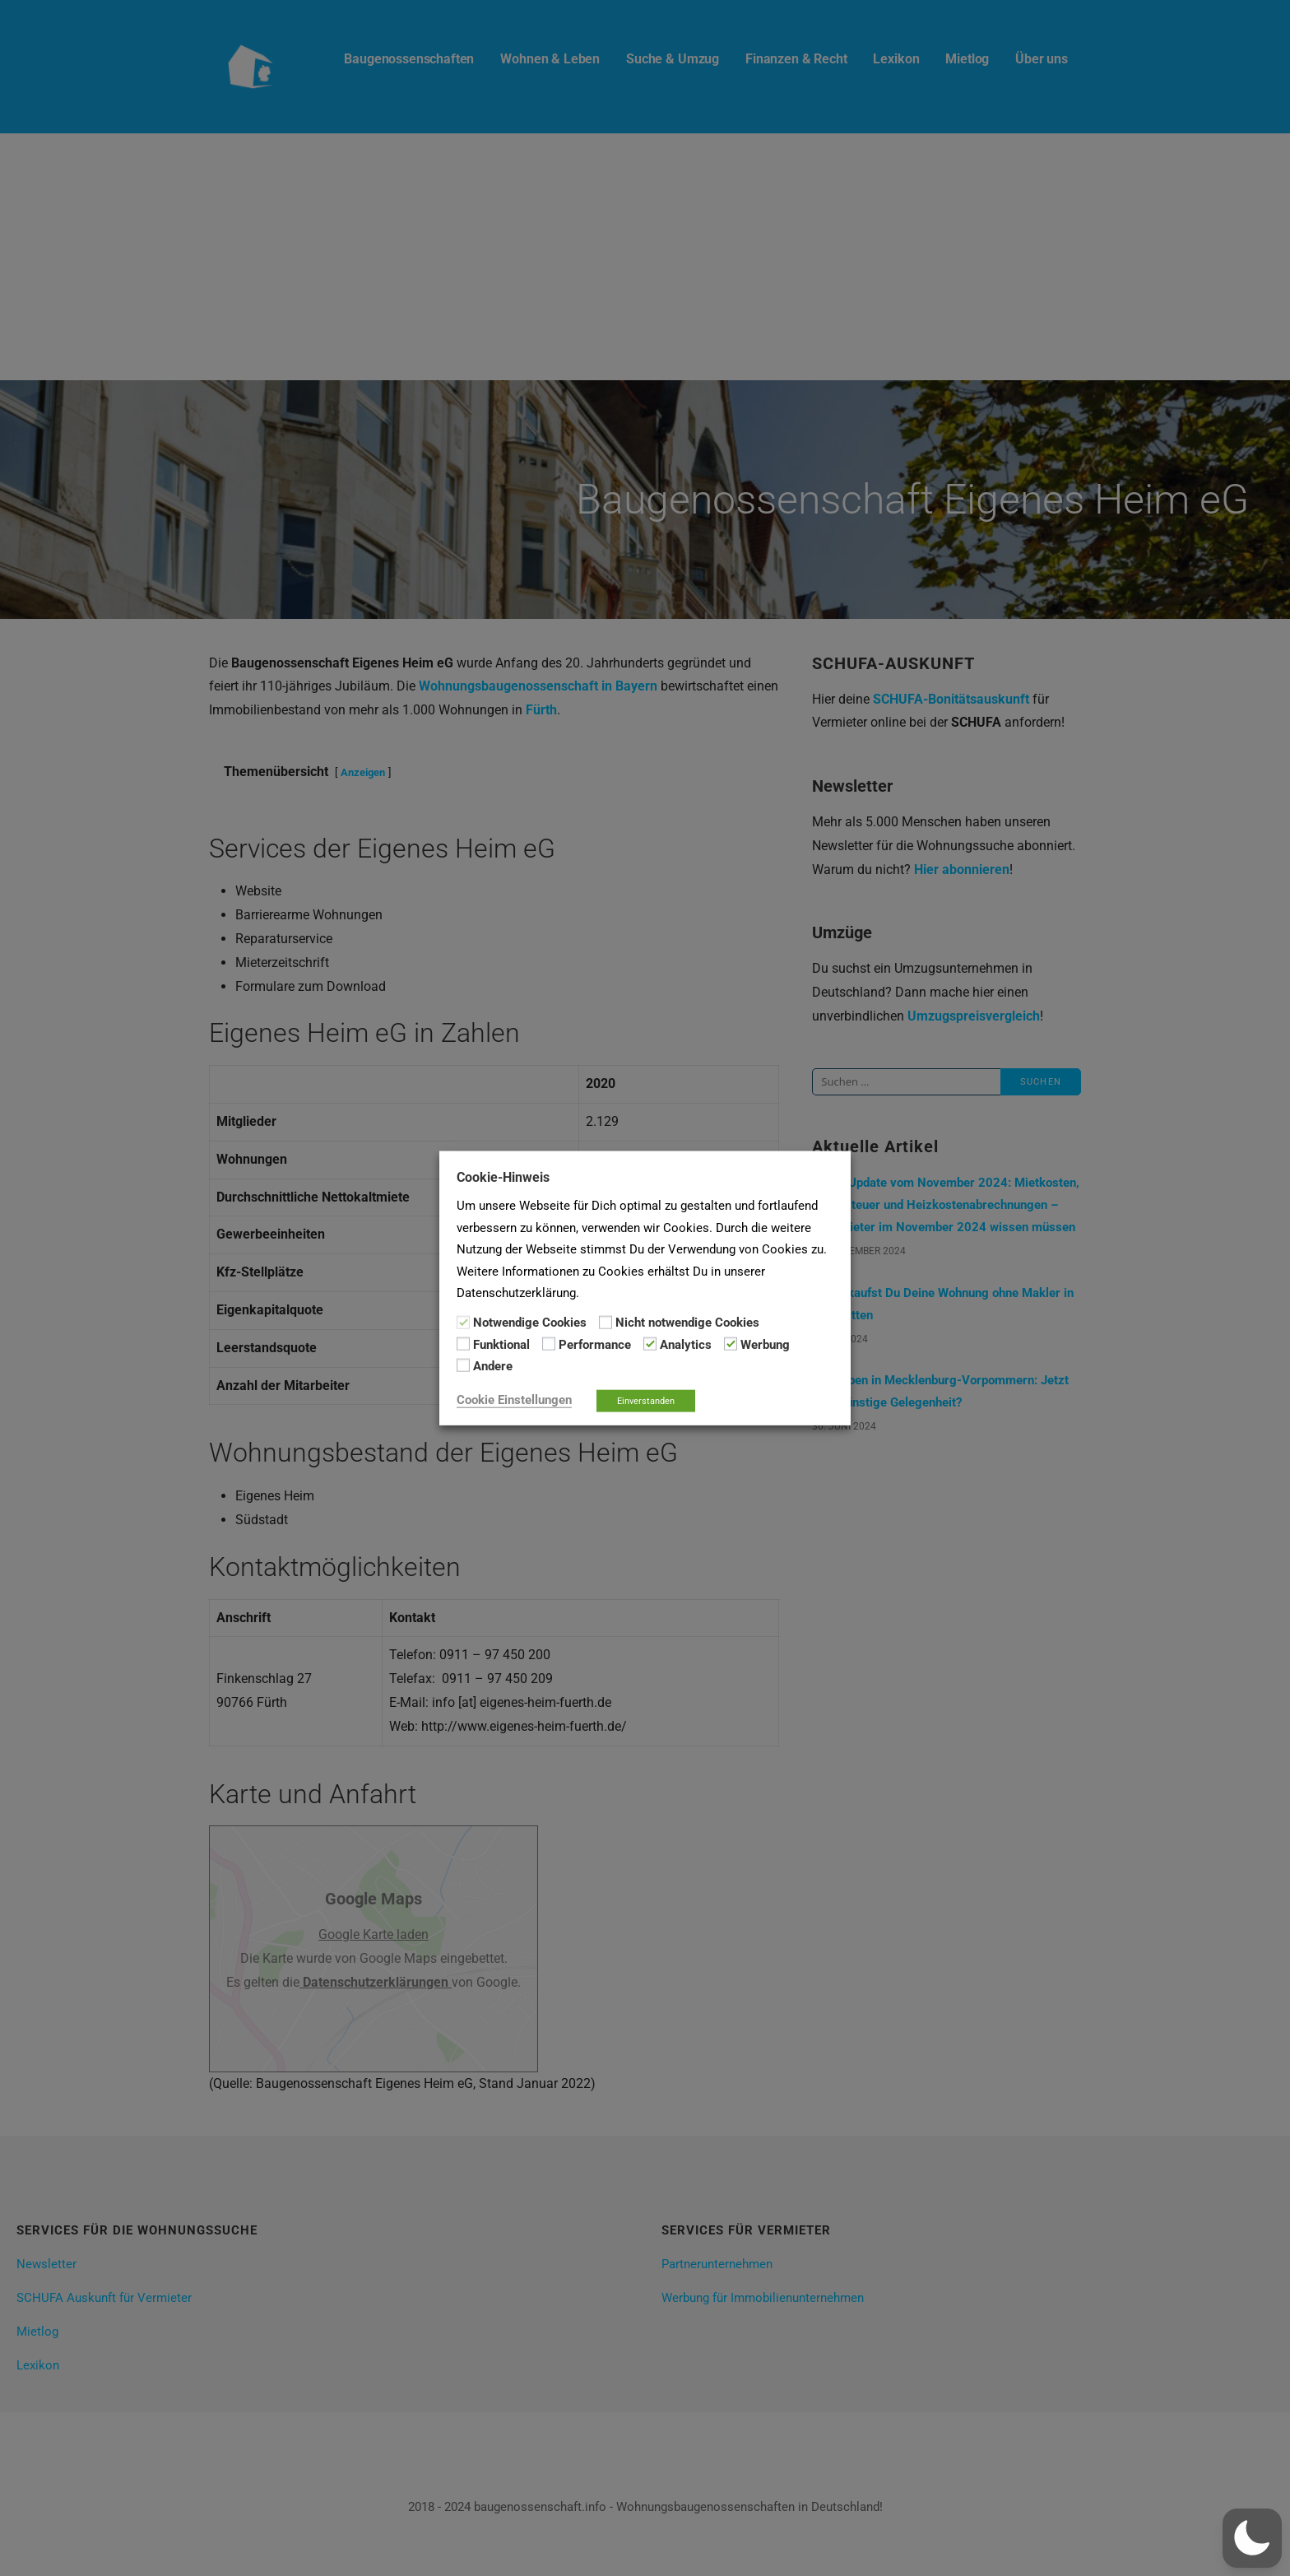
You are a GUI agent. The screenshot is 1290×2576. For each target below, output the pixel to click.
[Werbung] (730, 1344)
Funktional (501, 1344)
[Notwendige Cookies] (463, 1321)
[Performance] (548, 1344)
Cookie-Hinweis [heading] (503, 1177)
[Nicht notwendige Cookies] (605, 1321)
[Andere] (463, 1365)
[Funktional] (463, 1344)
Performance (595, 1344)
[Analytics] (650, 1344)
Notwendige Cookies (530, 1322)
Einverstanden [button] (646, 1400)
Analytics (686, 1344)
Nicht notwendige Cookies (687, 1322)
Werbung (765, 1344)
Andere (493, 1366)
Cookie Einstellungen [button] (514, 1399)
